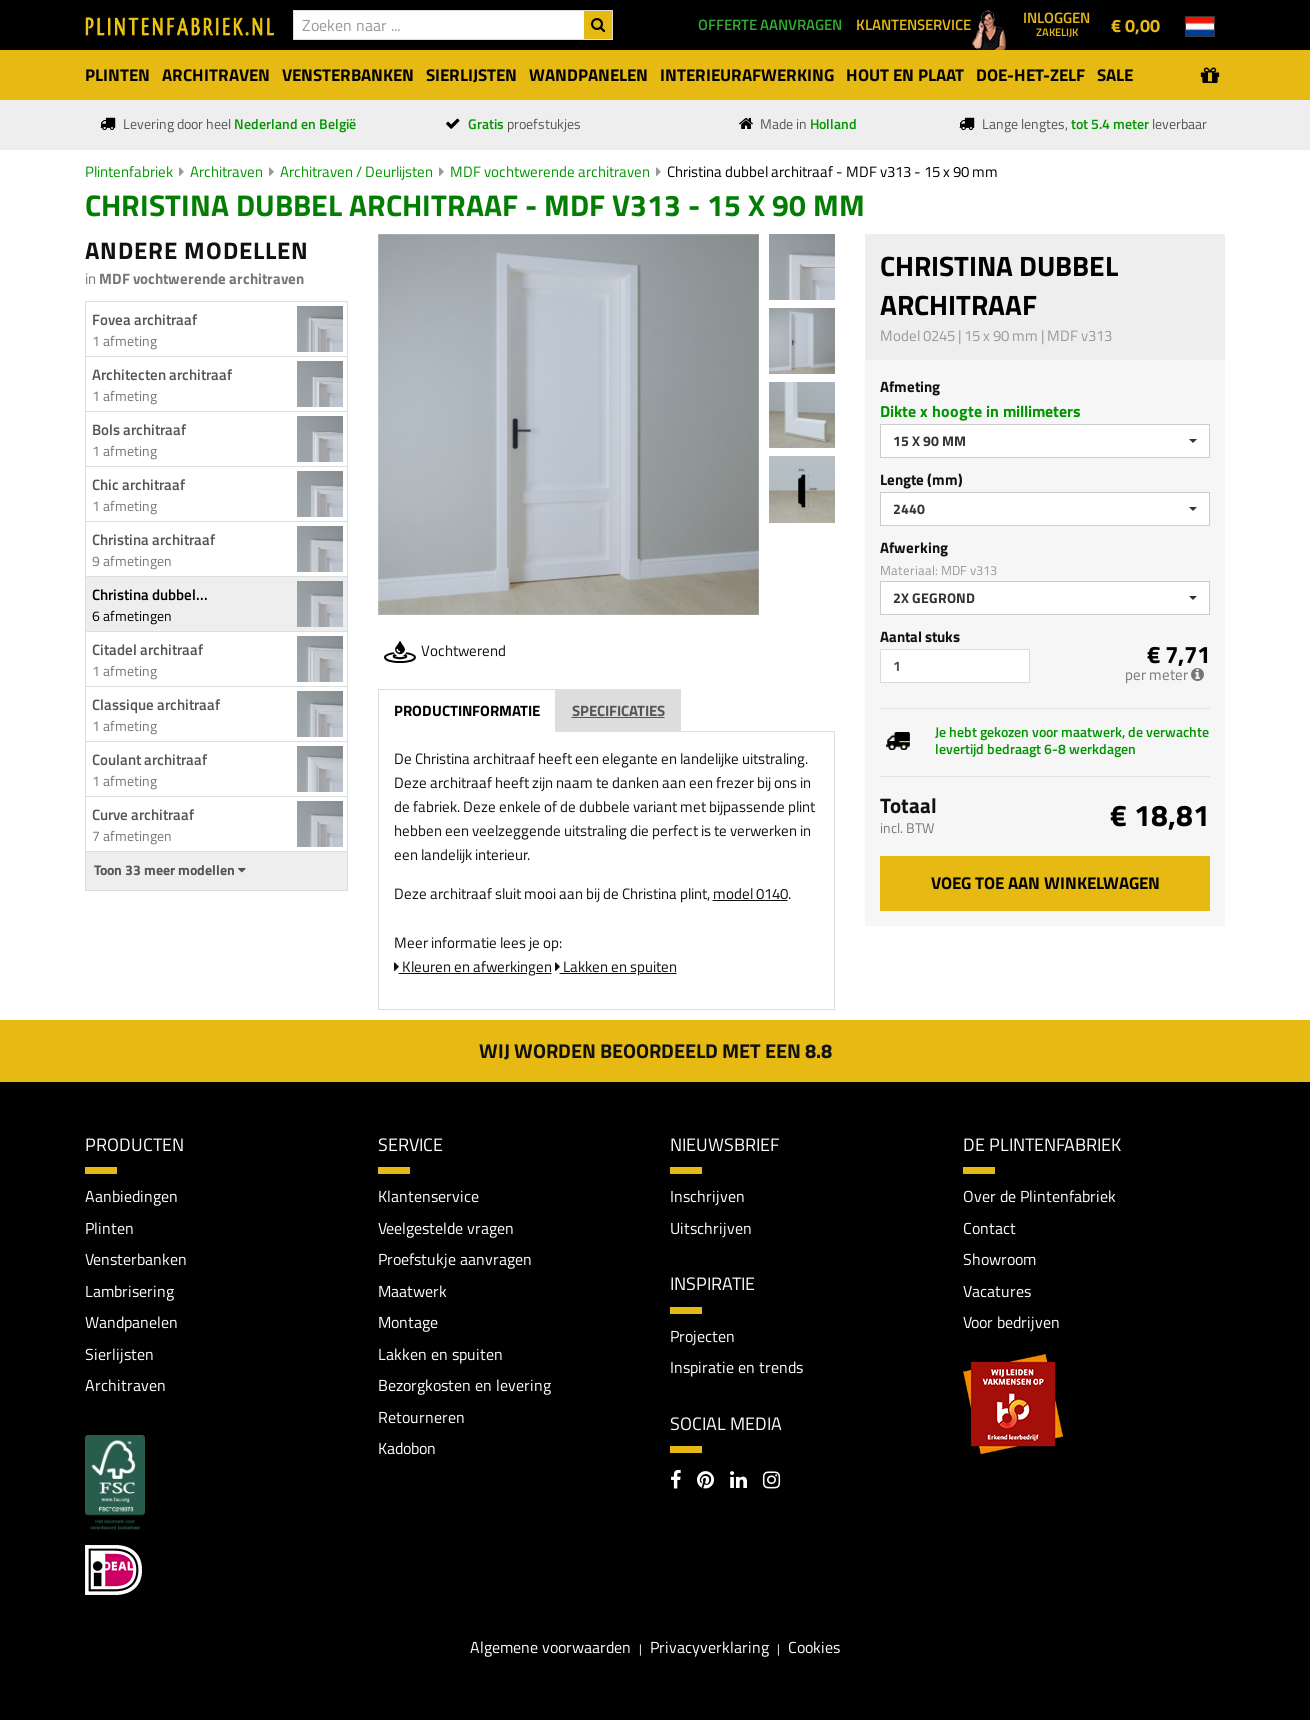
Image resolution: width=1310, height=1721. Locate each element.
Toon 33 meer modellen (170, 870)
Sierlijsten (119, 1354)
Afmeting (910, 386)
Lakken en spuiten (616, 966)
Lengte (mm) (921, 479)
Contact (989, 1228)
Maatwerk (412, 1291)
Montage (408, 1323)
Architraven (226, 171)
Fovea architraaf (144, 319)
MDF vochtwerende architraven (550, 171)
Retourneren (421, 1418)
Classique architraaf (156, 704)
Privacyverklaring (709, 1648)
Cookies (814, 1648)
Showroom (999, 1260)
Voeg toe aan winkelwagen (1045, 883)
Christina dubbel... (150, 594)
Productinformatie (467, 710)
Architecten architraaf (162, 374)
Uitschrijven (711, 1228)
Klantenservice (428, 1196)
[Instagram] (771, 1482)
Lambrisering (129, 1291)
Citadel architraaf (147, 649)
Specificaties (618, 710)
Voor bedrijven (1011, 1323)
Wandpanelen (131, 1323)
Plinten (109, 1228)
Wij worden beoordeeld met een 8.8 (655, 1050)
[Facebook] (675, 1482)
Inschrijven (707, 1196)
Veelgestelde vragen (446, 1228)
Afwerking (914, 547)
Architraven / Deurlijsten (356, 171)
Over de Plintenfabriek (1039, 1196)
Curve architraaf (143, 814)
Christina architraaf (153, 539)
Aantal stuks (920, 636)
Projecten (702, 1336)
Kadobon (407, 1449)
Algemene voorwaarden (550, 1648)
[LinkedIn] (738, 1482)
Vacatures (997, 1291)
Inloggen (1056, 23)
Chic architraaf (138, 484)
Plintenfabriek (129, 171)
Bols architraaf (139, 429)
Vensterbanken (136, 1260)
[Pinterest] (705, 1482)
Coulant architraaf (149, 759)
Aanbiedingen (131, 1196)
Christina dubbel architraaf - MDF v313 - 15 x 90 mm (832, 171)
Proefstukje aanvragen (455, 1260)
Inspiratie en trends (736, 1367)
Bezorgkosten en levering (464, 1386)
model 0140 (750, 893)
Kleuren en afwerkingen (473, 966)
